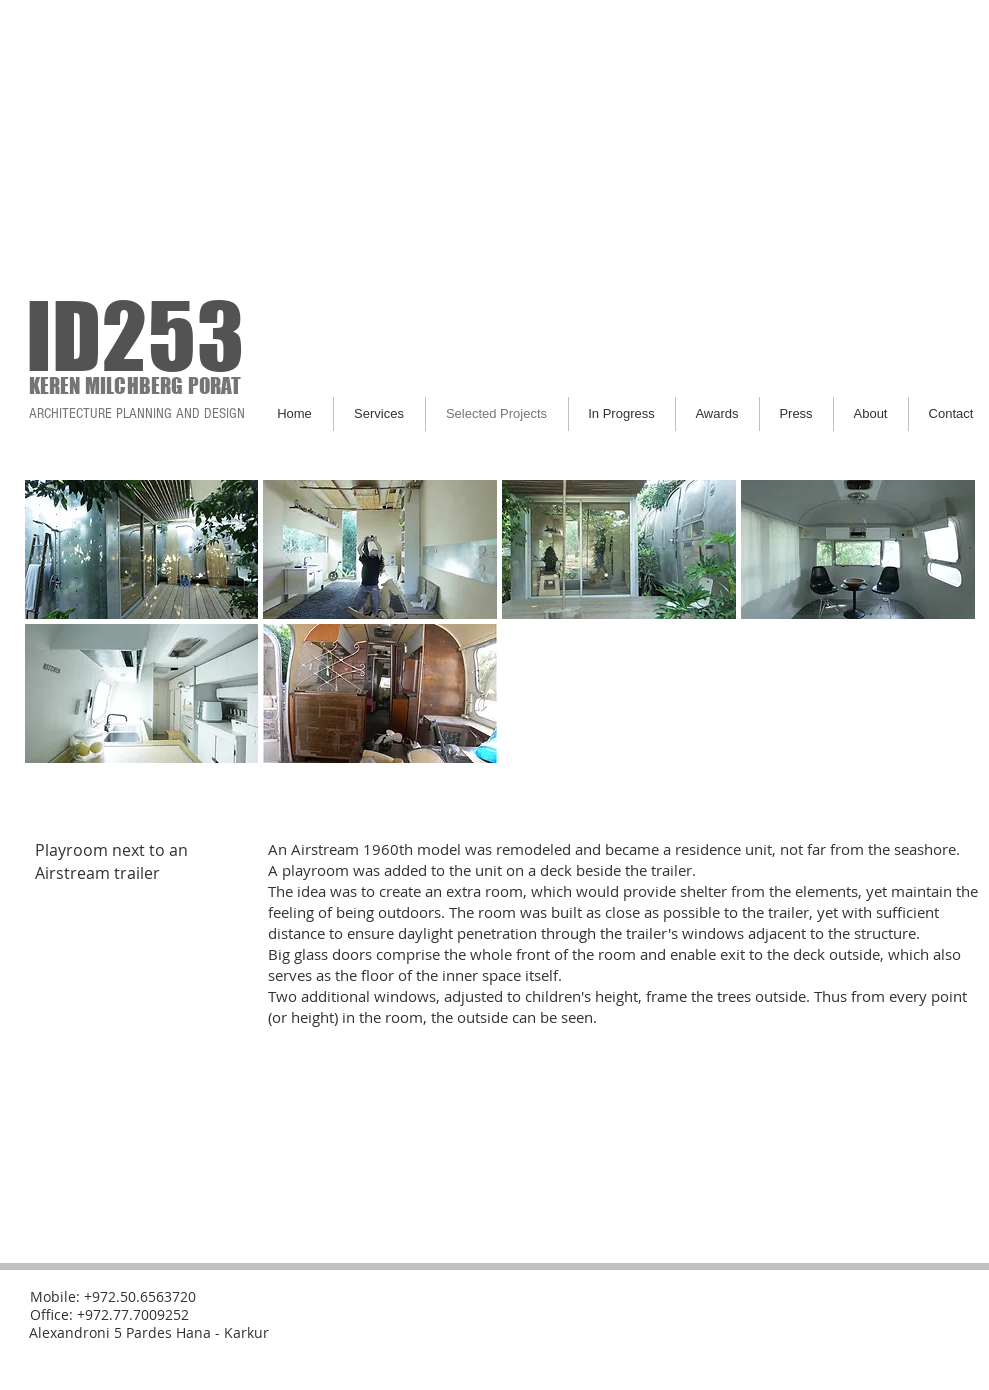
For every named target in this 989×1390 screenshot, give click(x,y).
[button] (142, 549)
